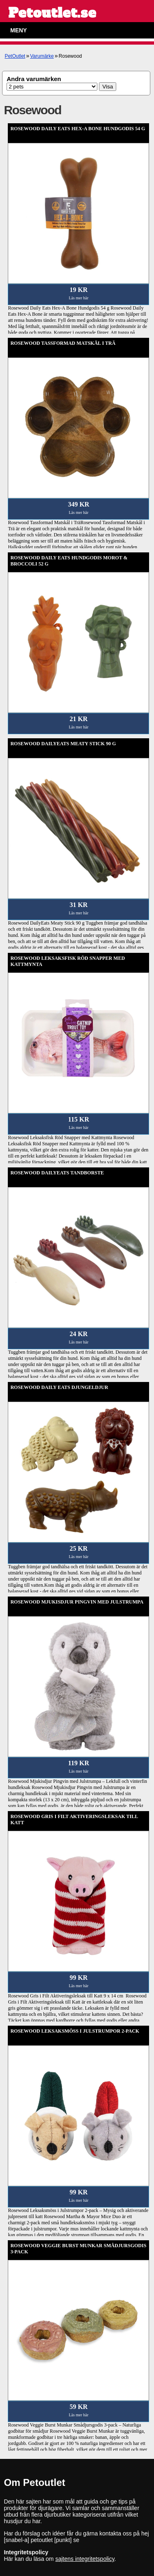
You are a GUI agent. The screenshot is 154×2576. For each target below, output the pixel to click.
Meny (18, 30)
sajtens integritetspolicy (85, 2559)
